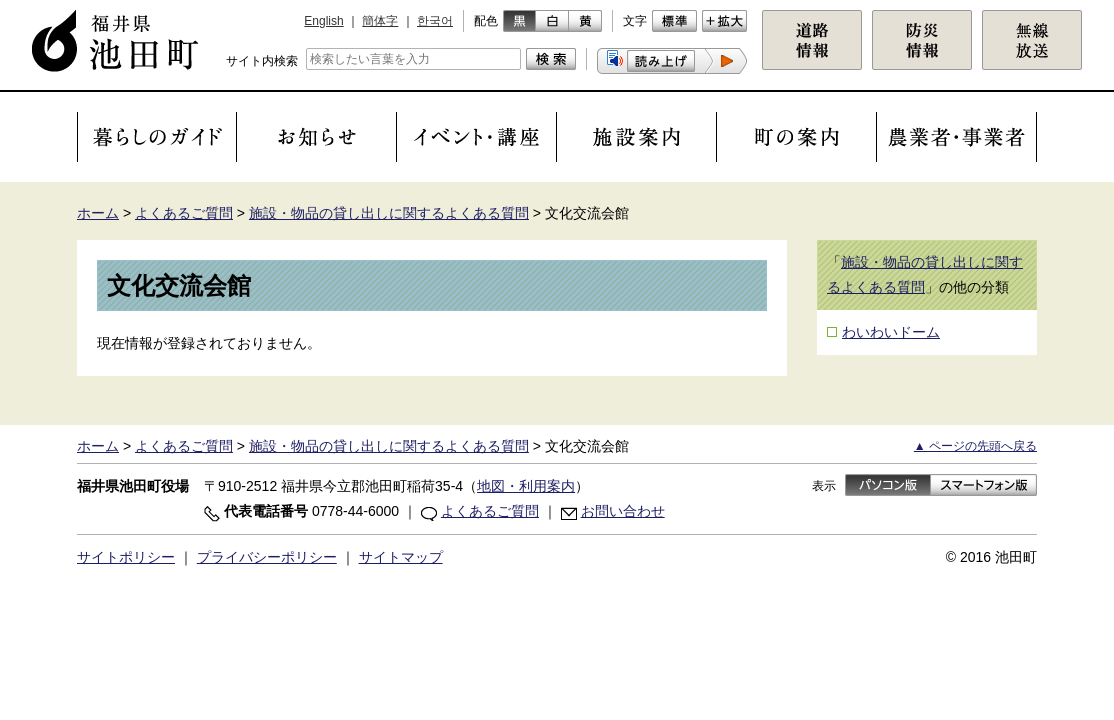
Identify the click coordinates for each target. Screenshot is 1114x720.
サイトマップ (401, 557)
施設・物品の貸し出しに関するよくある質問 (389, 213)
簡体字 (380, 21)
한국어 (435, 21)
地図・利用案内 (526, 486)
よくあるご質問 (184, 213)
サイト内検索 (262, 61)
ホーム (98, 213)
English (323, 21)
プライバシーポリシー (267, 557)
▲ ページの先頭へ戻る (975, 446)
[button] (672, 61)
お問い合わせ (623, 511)
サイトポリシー (126, 557)
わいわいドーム (891, 332)
